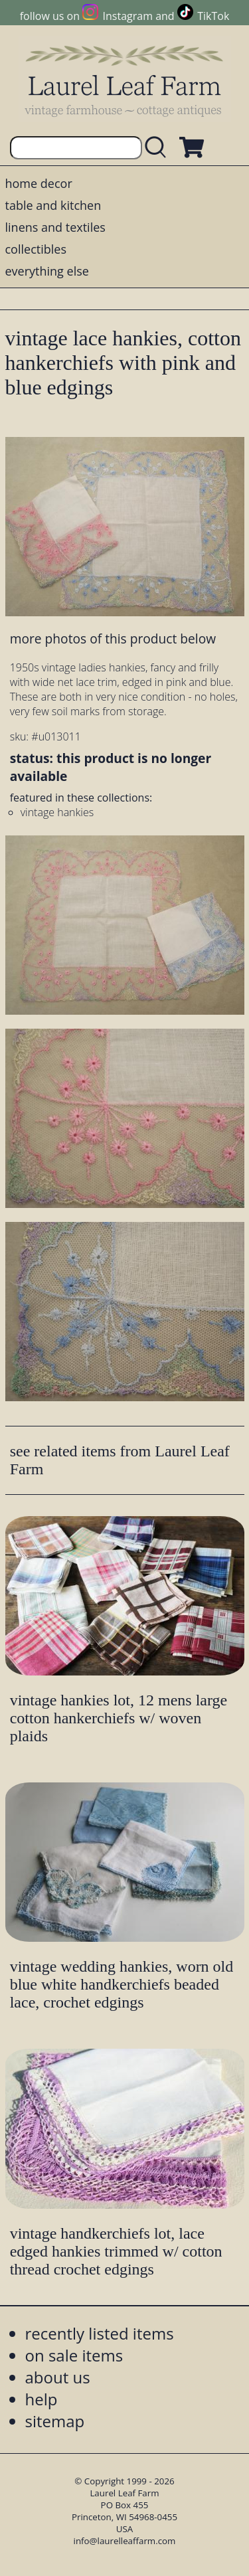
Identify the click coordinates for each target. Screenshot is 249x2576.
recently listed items (99, 2333)
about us (57, 2377)
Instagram (128, 16)
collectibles (35, 249)
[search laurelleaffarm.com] (158, 147)
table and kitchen (53, 205)
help (41, 2399)
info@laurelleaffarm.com (125, 2541)
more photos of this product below (113, 638)
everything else (47, 271)
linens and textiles (55, 227)
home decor (38, 183)
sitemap (55, 2421)
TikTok (213, 16)
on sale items (74, 2355)
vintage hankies (57, 812)
